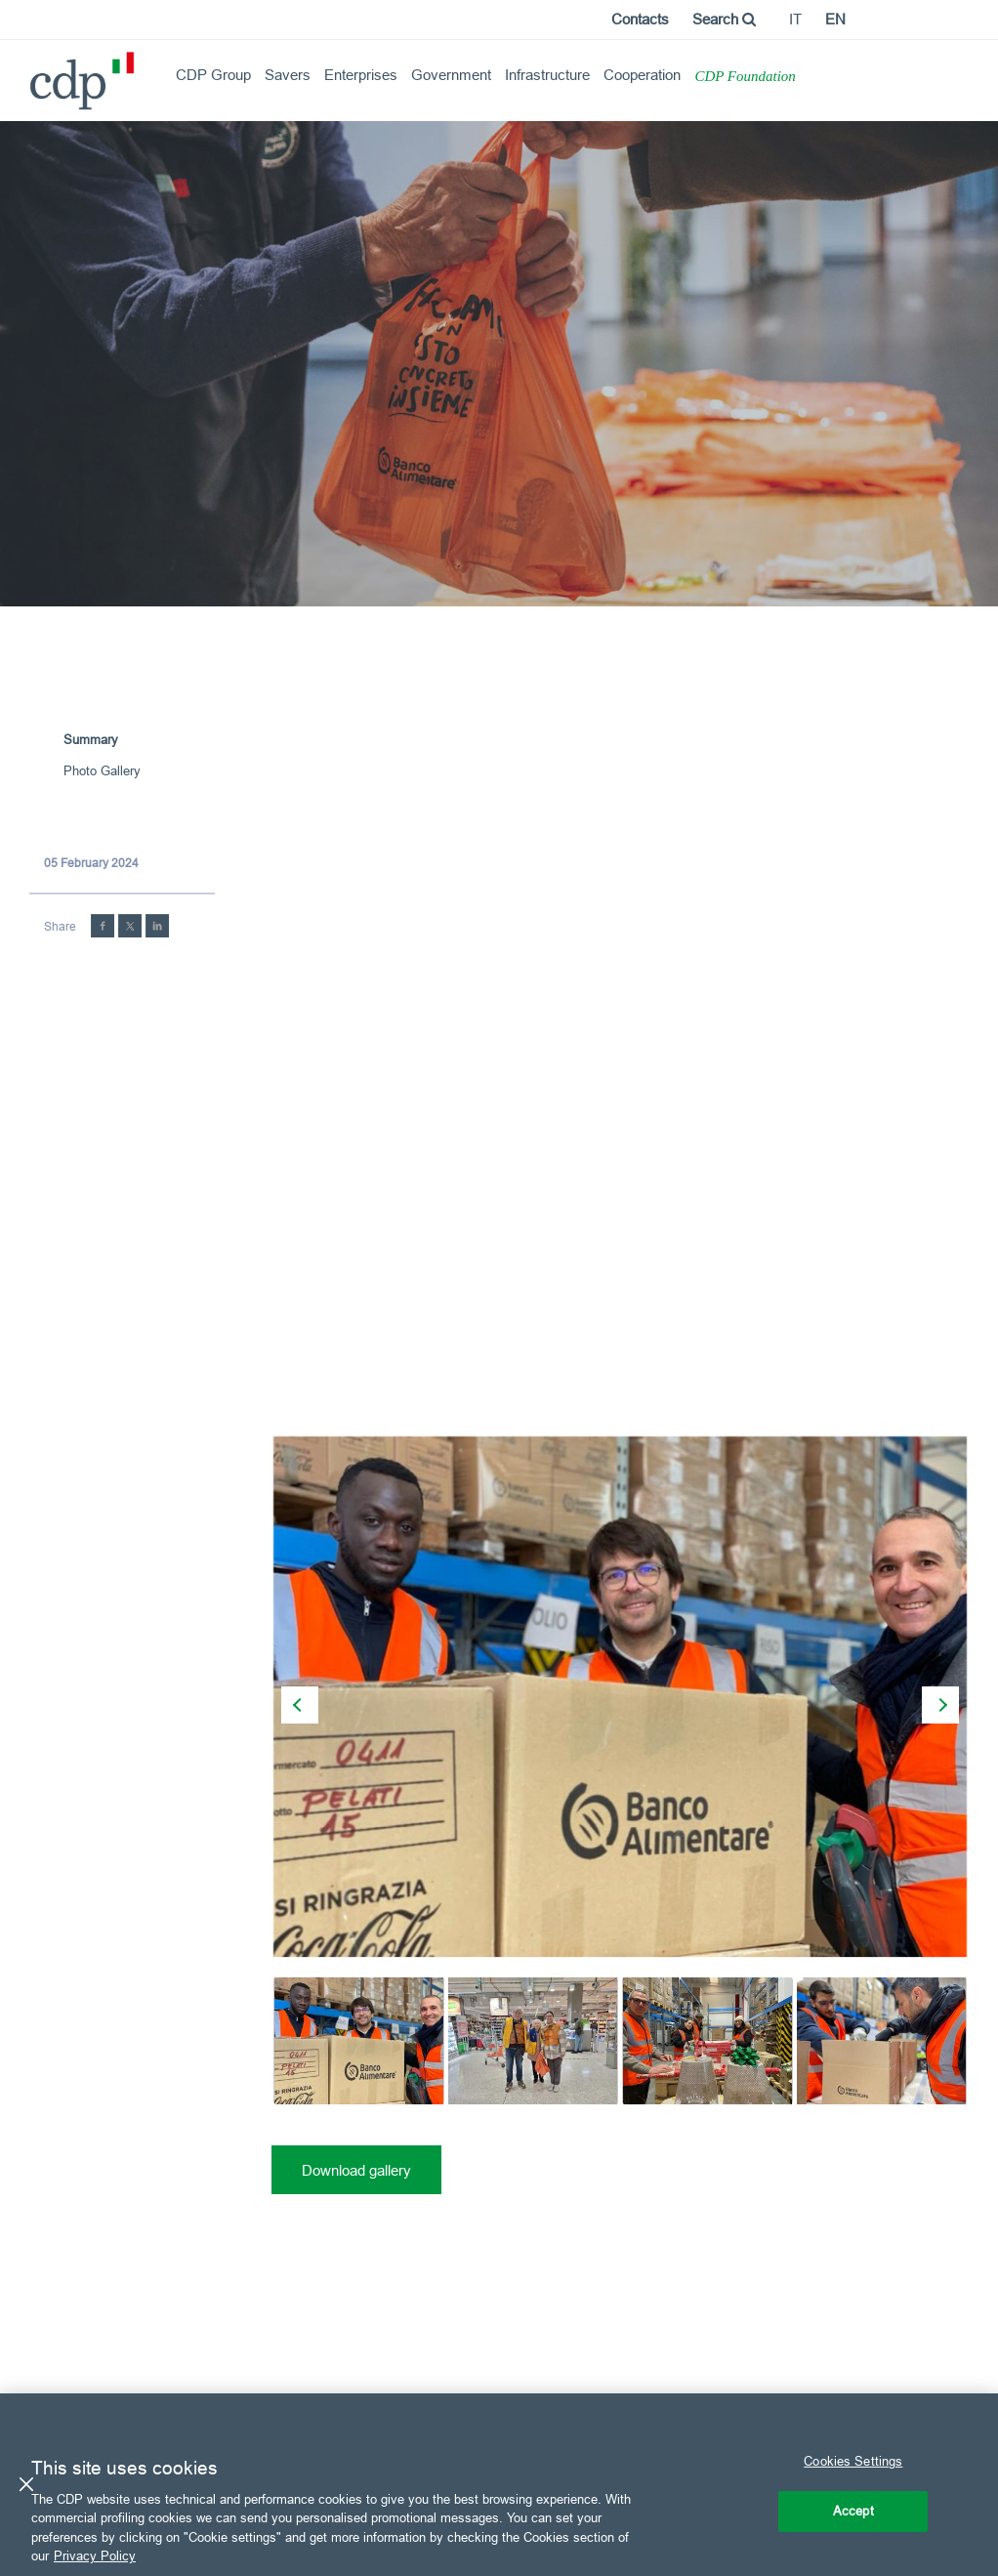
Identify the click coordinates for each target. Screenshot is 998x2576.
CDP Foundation (744, 76)
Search (724, 19)
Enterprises (360, 74)
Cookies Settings (853, 2461)
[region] (499, 2484)
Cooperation (642, 74)
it (795, 19)
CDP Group (213, 74)
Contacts (640, 19)
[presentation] (299, 1705)
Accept (853, 2510)
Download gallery (356, 2170)
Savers (288, 74)
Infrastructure (547, 74)
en (835, 19)
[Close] (26, 2484)
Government (451, 74)
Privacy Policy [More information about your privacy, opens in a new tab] (95, 2555)
